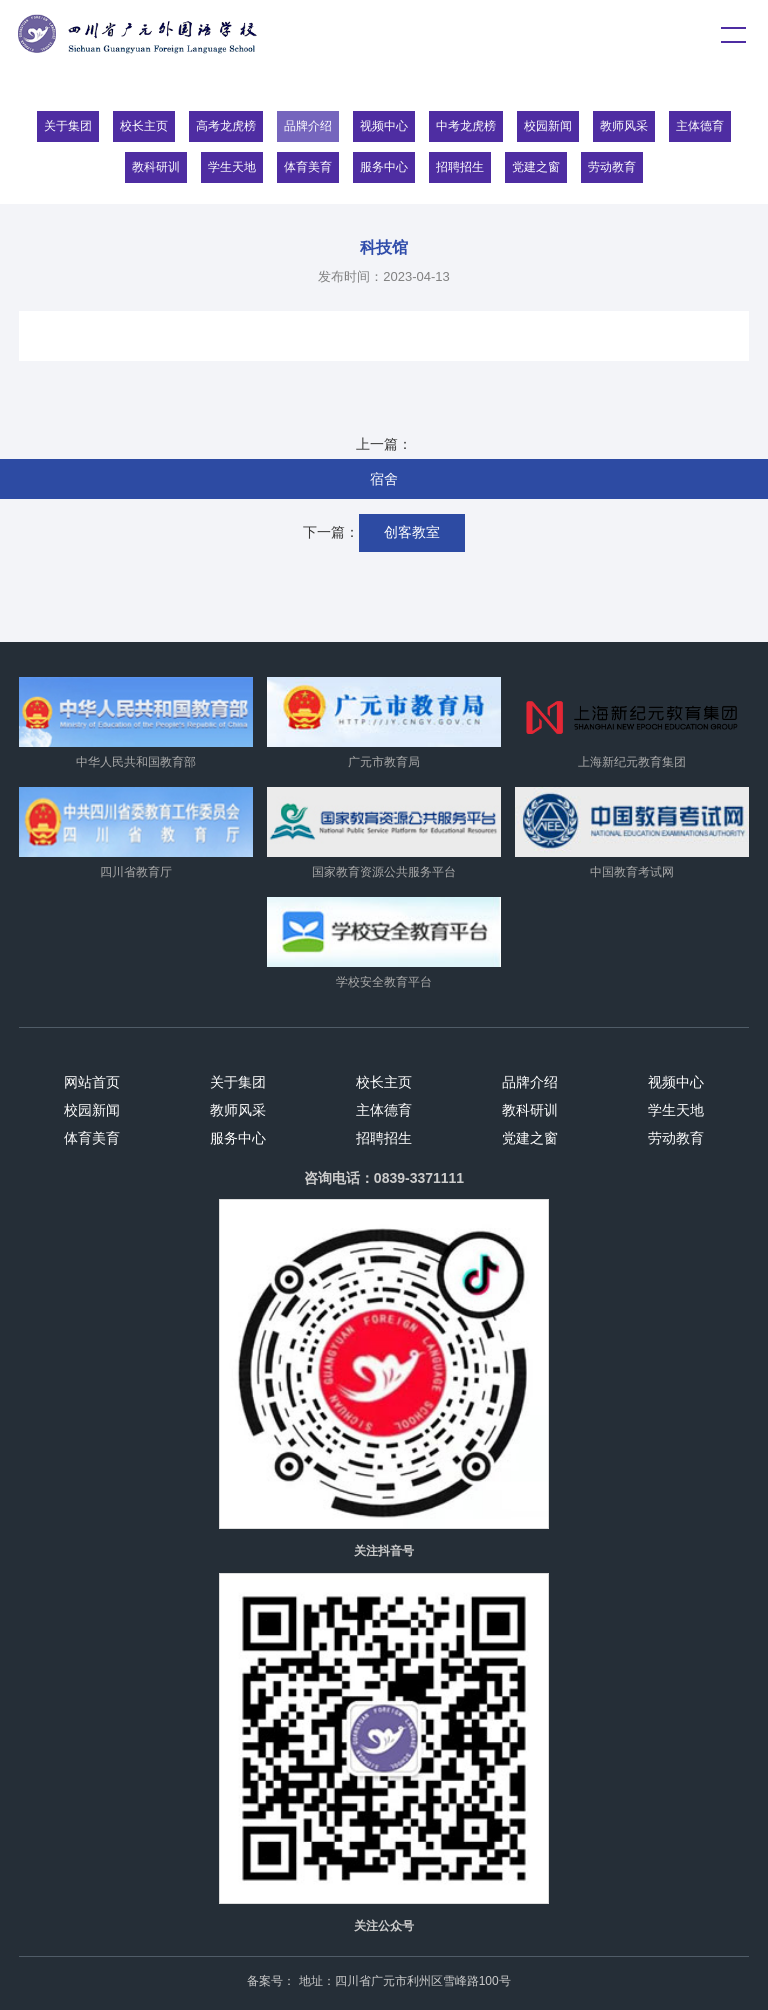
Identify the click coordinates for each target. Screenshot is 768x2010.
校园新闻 (548, 126)
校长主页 (144, 126)
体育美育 (308, 167)
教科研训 (156, 167)
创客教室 (412, 532)
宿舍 (384, 479)
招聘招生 (460, 167)
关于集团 (68, 126)
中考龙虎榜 (466, 126)
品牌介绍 (308, 126)
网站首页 (92, 1082)
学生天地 (232, 167)
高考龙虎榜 (226, 126)
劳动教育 (612, 167)
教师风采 (624, 126)
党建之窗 (536, 167)
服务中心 (384, 167)
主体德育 (700, 126)
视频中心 (384, 126)
